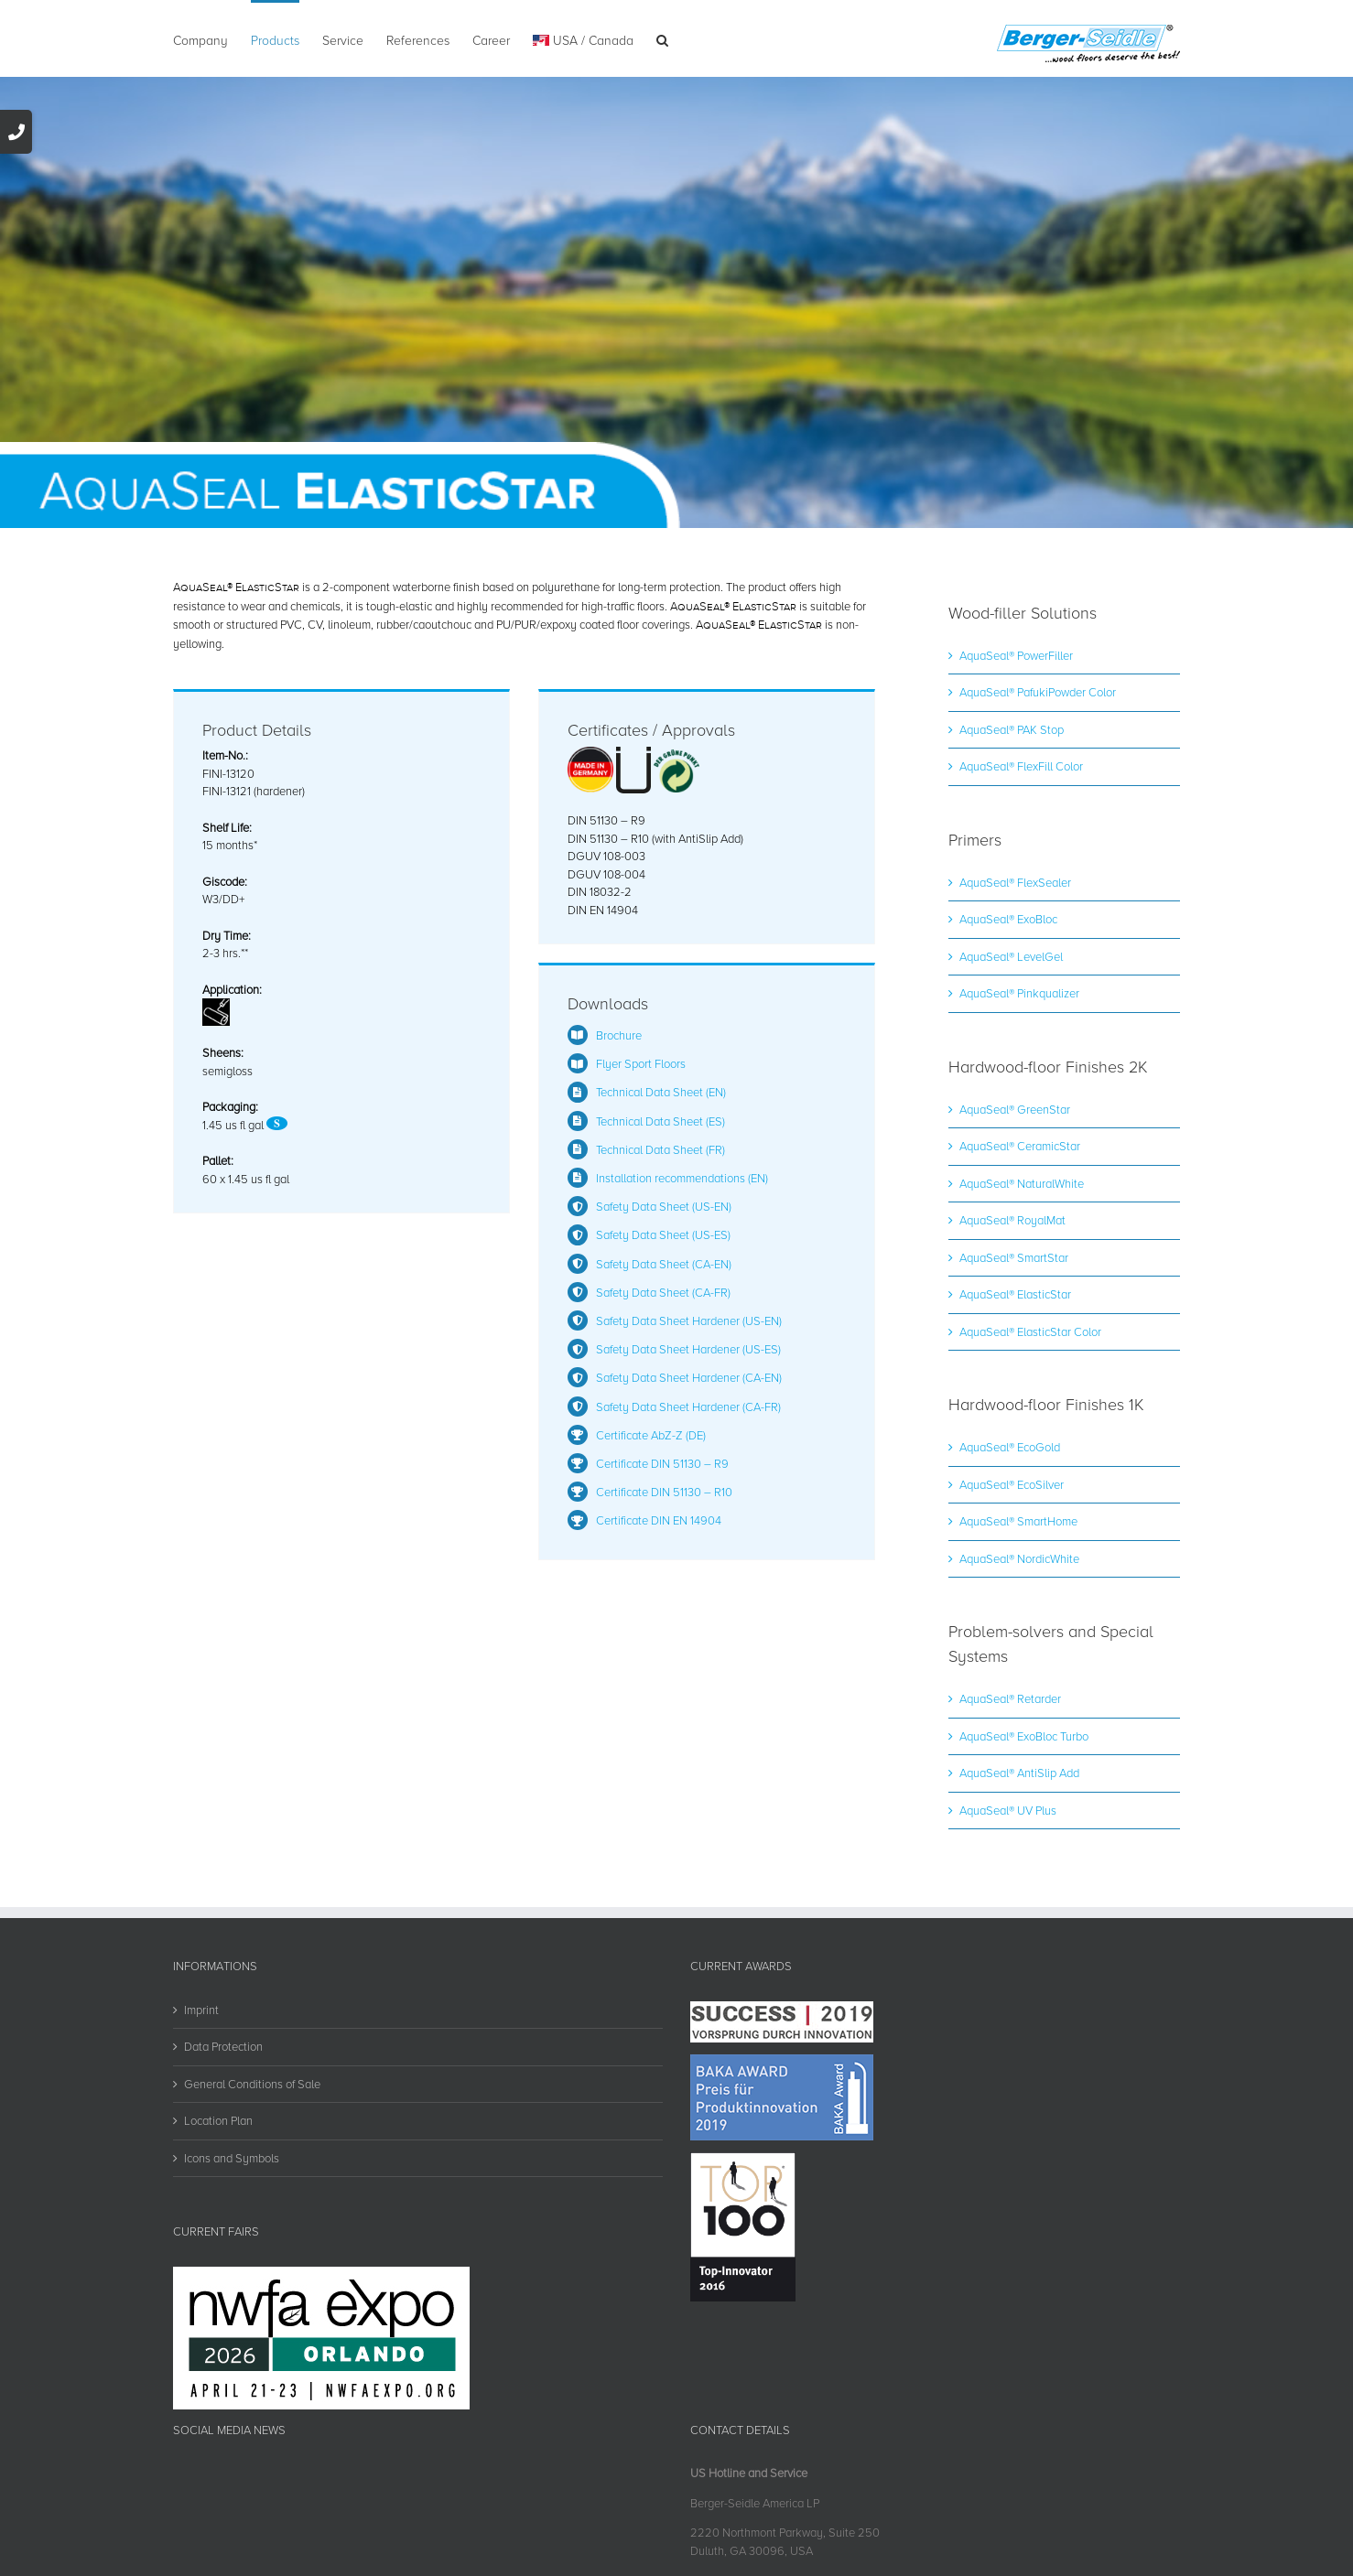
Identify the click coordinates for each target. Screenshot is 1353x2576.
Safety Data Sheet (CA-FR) (663, 1292)
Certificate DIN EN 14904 (658, 1520)
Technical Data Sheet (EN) (661, 1091)
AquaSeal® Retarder (1010, 1698)
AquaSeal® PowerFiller (1016, 655)
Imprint (201, 2009)
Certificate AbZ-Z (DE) (651, 1435)
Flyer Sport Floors (641, 1063)
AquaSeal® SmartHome (1018, 1521)
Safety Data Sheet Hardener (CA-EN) (689, 1377)
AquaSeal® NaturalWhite (1021, 1183)
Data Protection (223, 2046)
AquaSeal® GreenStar (1014, 1109)
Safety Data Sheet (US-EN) (663, 1206)
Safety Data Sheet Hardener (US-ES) (688, 1349)
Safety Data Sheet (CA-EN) (663, 1264)
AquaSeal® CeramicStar (1019, 1145)
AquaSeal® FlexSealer (1015, 882)
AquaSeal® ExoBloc (1008, 919)
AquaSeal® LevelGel (1011, 956)
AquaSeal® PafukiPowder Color (1037, 692)
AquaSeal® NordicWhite (1019, 1558)
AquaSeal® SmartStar (1013, 1257)
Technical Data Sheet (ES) (660, 1121)
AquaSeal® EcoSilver (1011, 1484)
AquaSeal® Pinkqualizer (1019, 993)
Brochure (619, 1035)
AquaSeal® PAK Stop (1011, 729)
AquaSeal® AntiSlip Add (1019, 1772)
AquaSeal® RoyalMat (1012, 1220)
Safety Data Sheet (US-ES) (663, 1234)
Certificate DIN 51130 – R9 (662, 1463)
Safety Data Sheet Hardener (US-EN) (689, 1320)
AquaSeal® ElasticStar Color (1030, 1331)
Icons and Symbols (231, 2158)
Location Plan (218, 2120)
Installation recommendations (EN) (682, 1177)
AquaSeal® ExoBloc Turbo (1023, 1736)
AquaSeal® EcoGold (1009, 1447)
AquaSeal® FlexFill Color (1021, 766)
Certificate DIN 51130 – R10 (664, 1491)
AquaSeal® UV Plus (1007, 1810)
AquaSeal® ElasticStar (1015, 1294)
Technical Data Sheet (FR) (660, 1149)
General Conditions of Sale (252, 2083)
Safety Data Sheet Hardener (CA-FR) (688, 1406)
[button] (662, 38)
